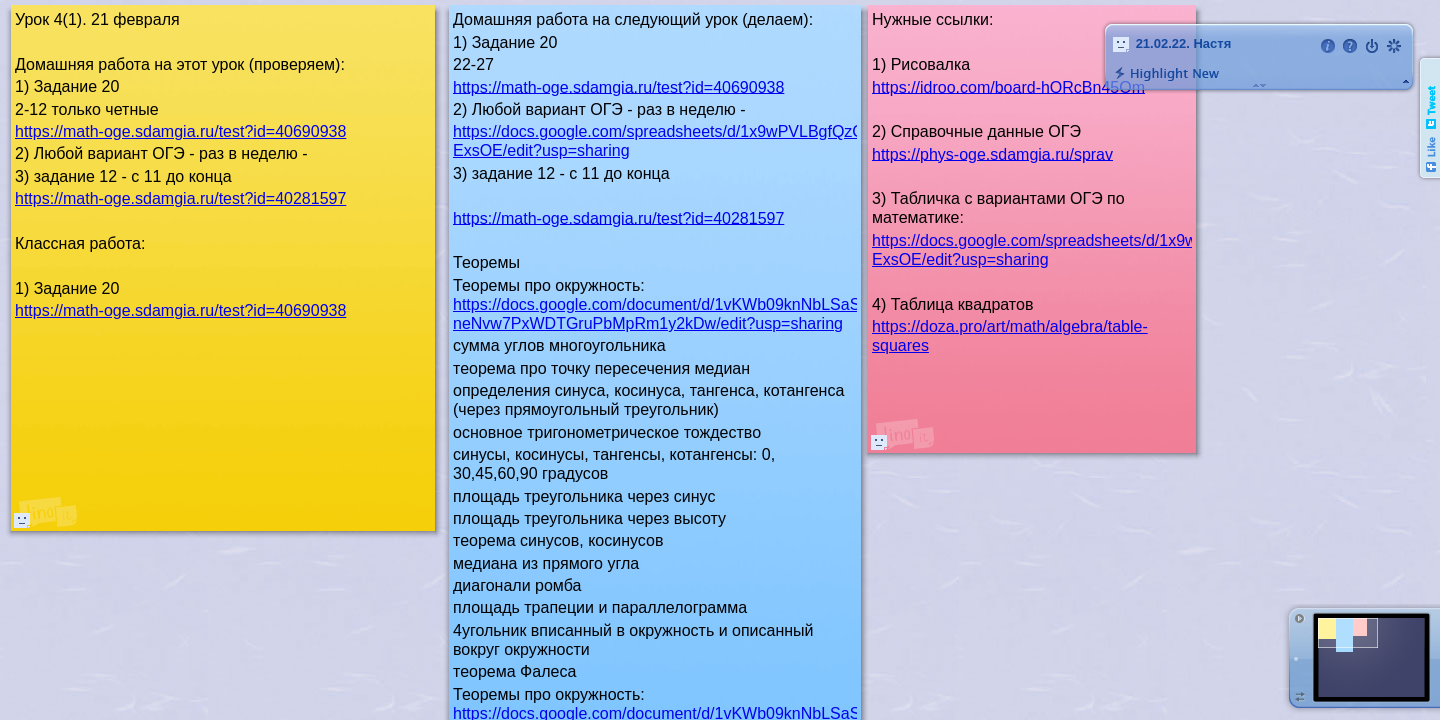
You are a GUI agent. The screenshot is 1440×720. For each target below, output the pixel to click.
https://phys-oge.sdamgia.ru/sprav (992, 153)
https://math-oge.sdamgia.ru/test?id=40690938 (618, 86)
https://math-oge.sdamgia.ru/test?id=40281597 (618, 217)
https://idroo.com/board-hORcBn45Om (1008, 86)
